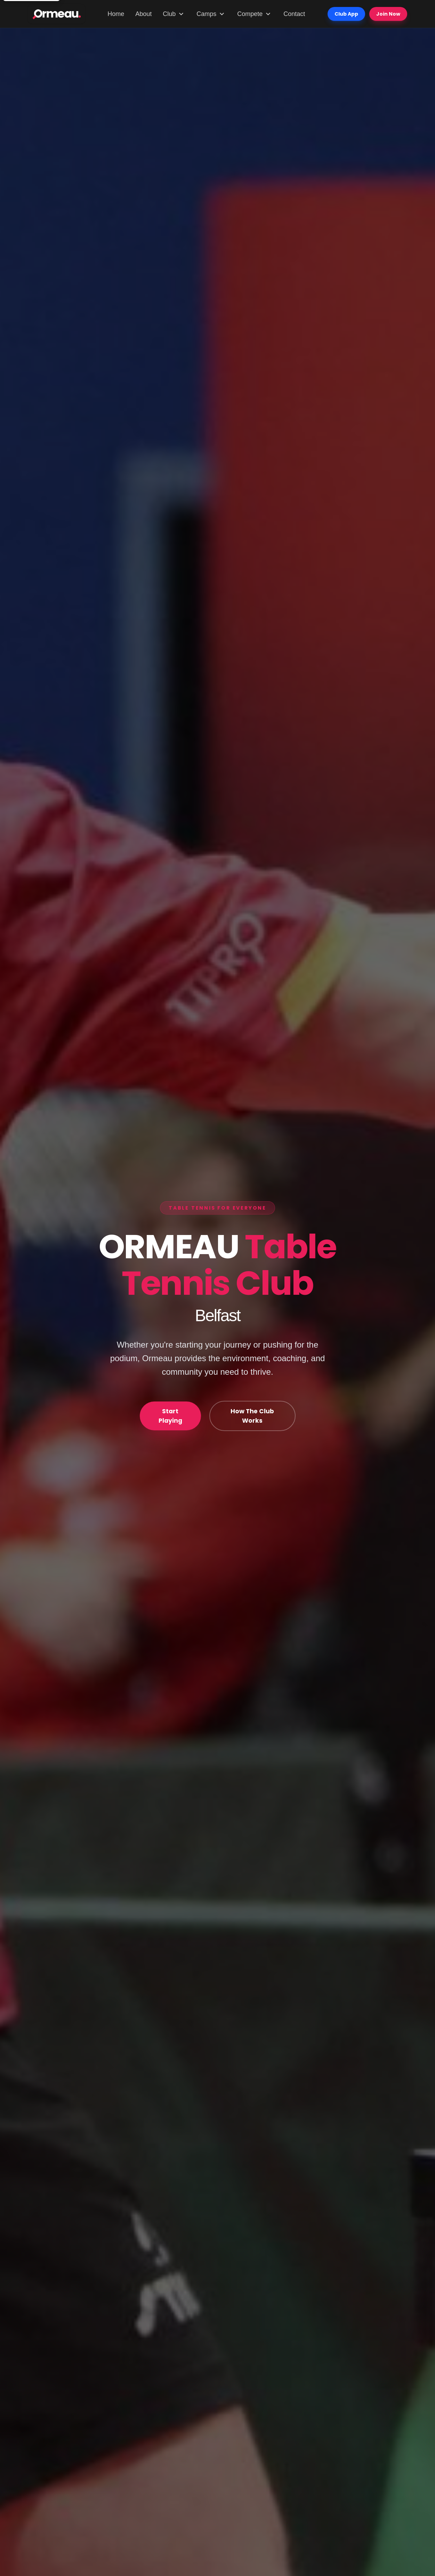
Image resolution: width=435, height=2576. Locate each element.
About (143, 13)
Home (115, 13)
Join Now (388, 13)
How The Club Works (252, 1416)
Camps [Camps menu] (211, 14)
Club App (346, 13)
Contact (294, 13)
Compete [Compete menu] (254, 14)
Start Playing (170, 1416)
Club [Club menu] (174, 14)
